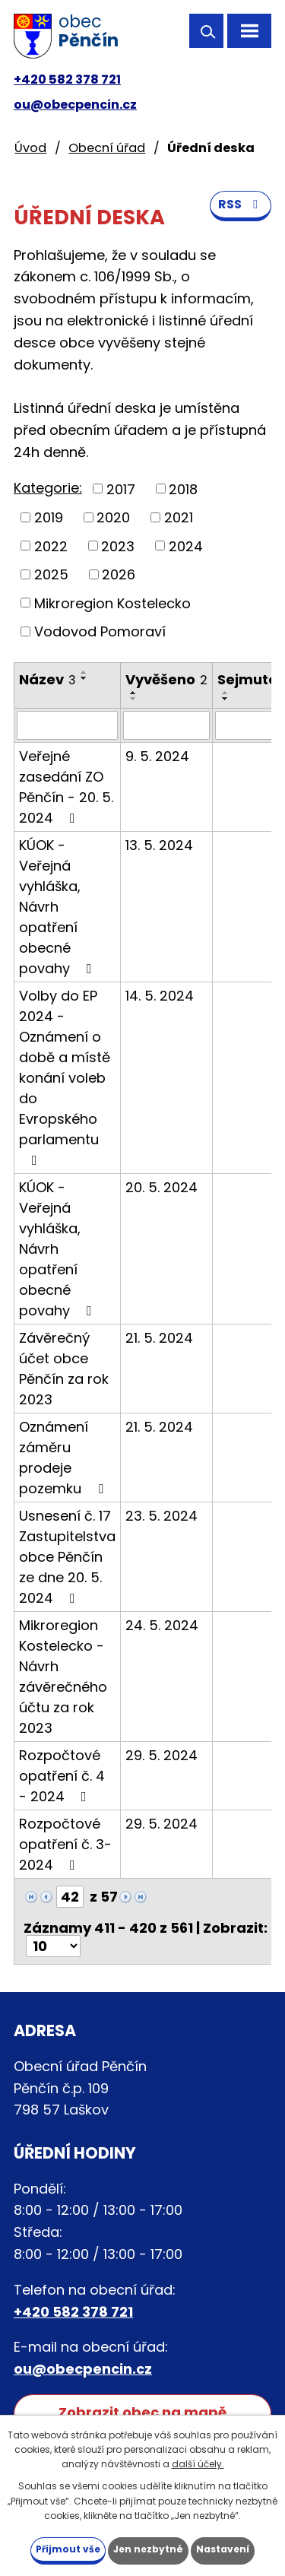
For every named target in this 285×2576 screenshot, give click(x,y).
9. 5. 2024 (157, 756)
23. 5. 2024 (161, 1515)
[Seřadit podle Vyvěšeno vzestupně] (133, 693)
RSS (240, 204)
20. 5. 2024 (161, 1187)
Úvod (30, 148)
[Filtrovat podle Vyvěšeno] (166, 725)
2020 (113, 517)
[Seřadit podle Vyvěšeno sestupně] (133, 699)
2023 (118, 545)
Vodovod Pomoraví (100, 631)
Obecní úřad (106, 148)
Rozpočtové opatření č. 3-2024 (65, 1844)
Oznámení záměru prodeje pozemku (64, 1457)
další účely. (198, 2463)
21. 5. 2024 (159, 1337)
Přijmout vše (68, 2549)
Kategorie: (48, 487)
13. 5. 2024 (159, 845)
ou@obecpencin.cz (75, 104)
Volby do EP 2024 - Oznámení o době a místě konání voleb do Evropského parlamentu (64, 1076)
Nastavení (222, 2549)
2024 (186, 545)
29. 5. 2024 (161, 1755)
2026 (118, 574)
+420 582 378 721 (67, 79)
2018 (183, 488)
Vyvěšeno (166, 679)
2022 (51, 545)
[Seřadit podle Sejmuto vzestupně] (225, 693)
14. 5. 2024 (159, 995)
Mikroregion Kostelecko (112, 602)
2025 (51, 574)
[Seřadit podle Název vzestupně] (84, 672)
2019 (48, 517)
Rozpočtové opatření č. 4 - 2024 (62, 1776)
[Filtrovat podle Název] (67, 725)
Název (47, 679)
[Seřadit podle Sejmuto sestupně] (225, 699)
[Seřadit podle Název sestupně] (84, 678)
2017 (120, 488)
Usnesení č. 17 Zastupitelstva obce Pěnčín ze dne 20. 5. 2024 (67, 1556)
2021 (178, 517)
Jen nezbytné (148, 2549)
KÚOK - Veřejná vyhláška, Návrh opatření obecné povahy (58, 907)
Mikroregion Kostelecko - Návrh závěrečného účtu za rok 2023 (63, 1676)
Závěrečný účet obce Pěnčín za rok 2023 (64, 1368)
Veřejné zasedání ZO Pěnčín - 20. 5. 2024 (66, 787)
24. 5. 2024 (161, 1625)
